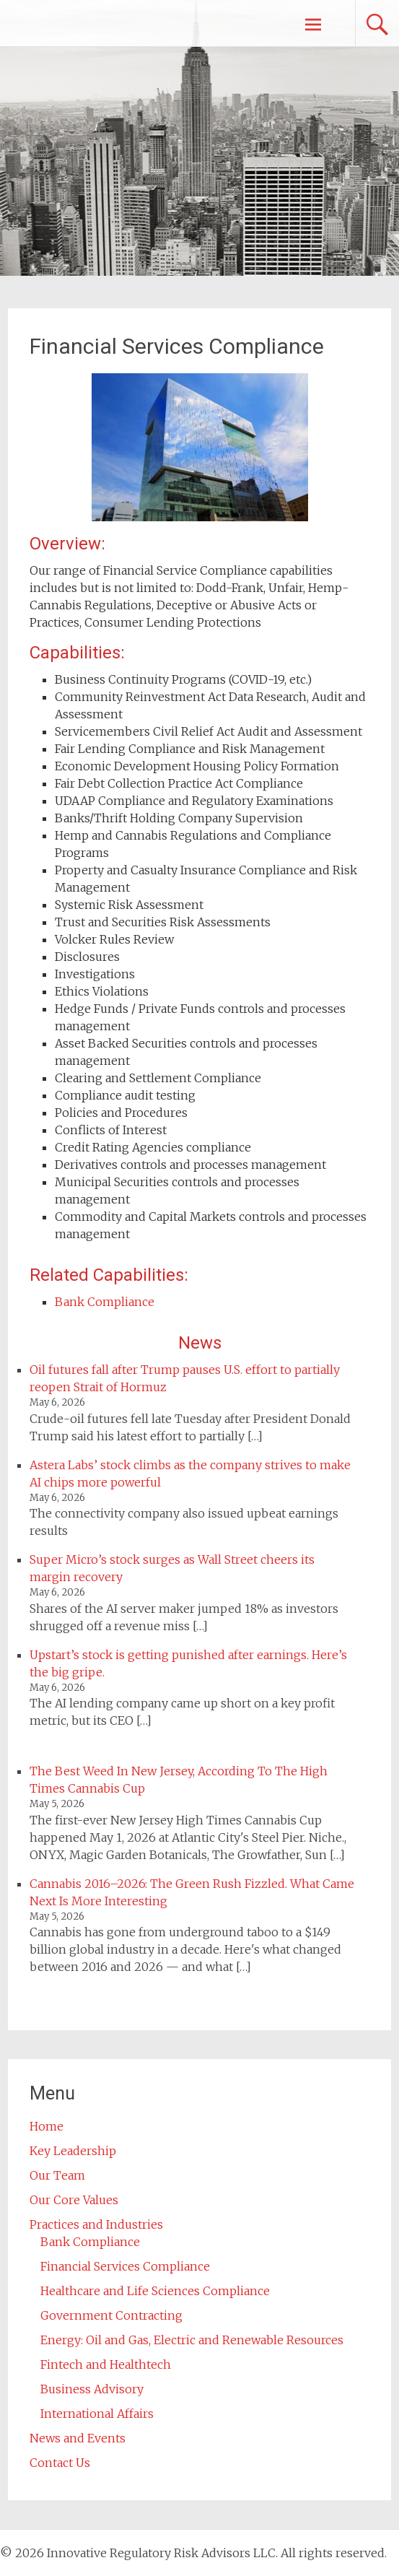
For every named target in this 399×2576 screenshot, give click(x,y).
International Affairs (97, 2413)
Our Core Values (74, 2200)
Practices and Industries (96, 2224)
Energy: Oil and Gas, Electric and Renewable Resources (191, 2340)
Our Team (57, 2175)
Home (46, 2126)
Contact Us (60, 2462)
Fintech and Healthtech (105, 2364)
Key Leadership (73, 2151)
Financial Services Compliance (125, 2266)
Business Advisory (92, 2389)
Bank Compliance (104, 1301)
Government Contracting (111, 2315)
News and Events (78, 2438)
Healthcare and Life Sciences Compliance (155, 2291)
